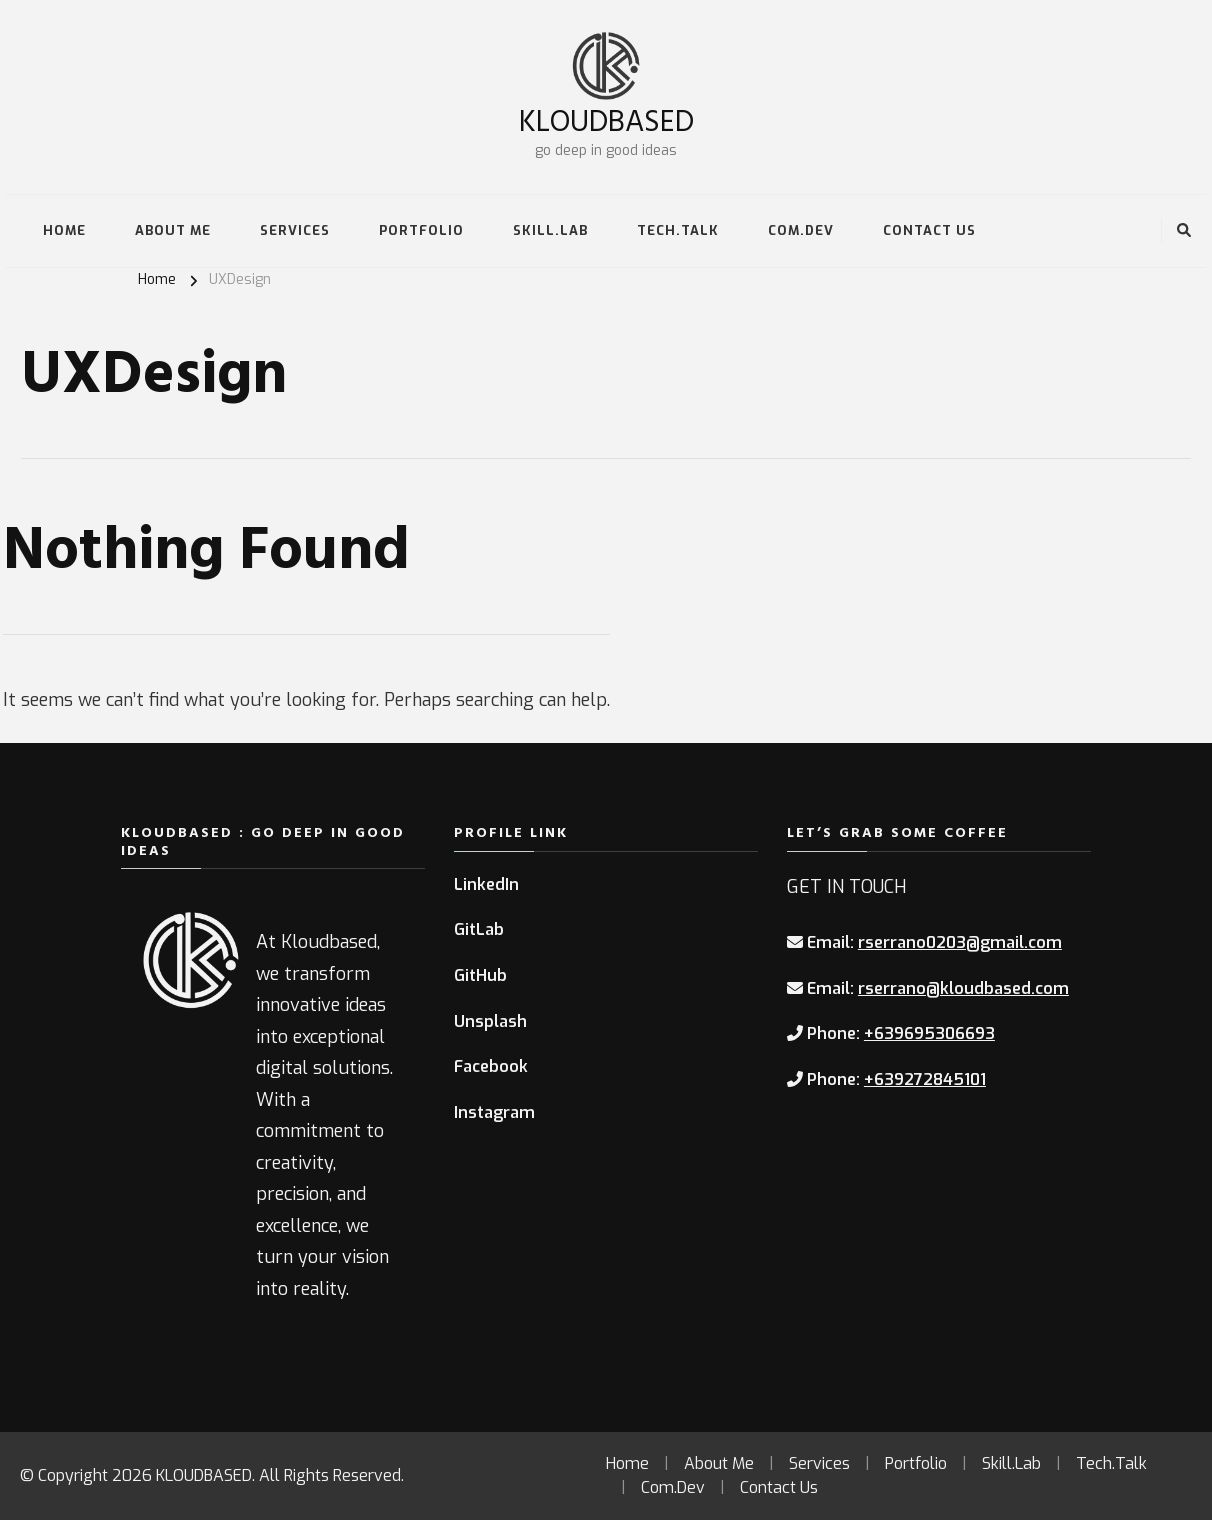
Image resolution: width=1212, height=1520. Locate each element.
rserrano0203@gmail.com (960, 942)
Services (295, 230)
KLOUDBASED (606, 119)
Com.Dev (801, 230)
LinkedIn (486, 884)
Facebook (491, 1066)
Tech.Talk (678, 230)
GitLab (479, 929)
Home (64, 230)
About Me (173, 230)
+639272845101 (925, 1079)
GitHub (480, 975)
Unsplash (490, 1021)
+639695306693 (929, 1033)
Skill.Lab (550, 230)
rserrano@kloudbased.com (963, 988)
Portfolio (421, 230)
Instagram (494, 1112)
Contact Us (929, 230)
